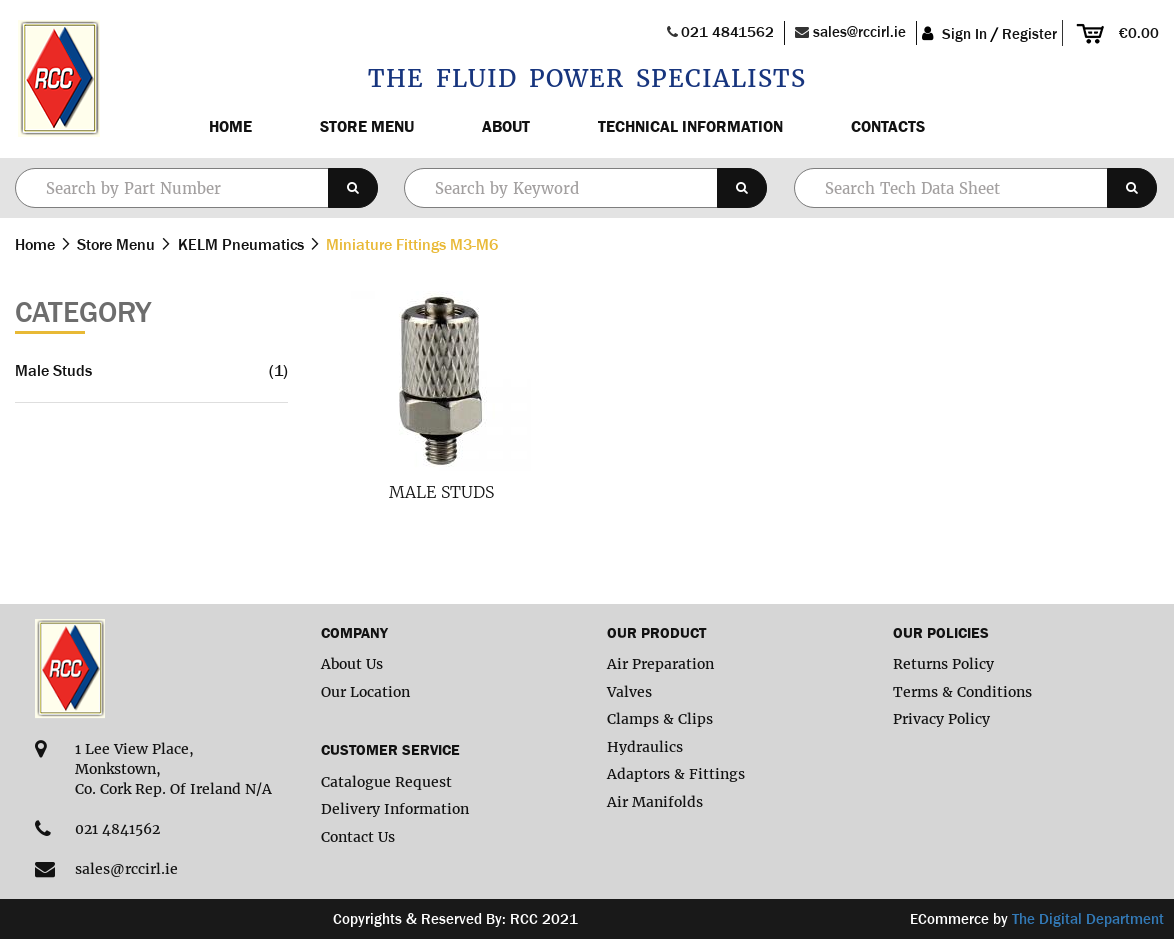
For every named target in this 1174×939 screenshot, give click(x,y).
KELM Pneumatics (243, 244)
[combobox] (585, 188)
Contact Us (358, 837)
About (506, 126)
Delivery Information (395, 809)
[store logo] (57, 79)
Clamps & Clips (660, 719)
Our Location (365, 692)
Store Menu (367, 126)
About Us (352, 664)
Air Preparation (660, 664)
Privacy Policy (941, 719)
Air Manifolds (655, 802)
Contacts (888, 126)
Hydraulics (645, 747)
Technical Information (690, 126)
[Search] (353, 188)
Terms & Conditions (962, 692)
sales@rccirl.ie (859, 31)
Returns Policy (943, 664)
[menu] (664, 126)
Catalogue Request (386, 782)
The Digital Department (1088, 918)
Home (230, 126)
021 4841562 (727, 31)
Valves (629, 692)
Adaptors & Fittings (676, 774)
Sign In (964, 33)
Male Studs (441, 492)
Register (1029, 33)
